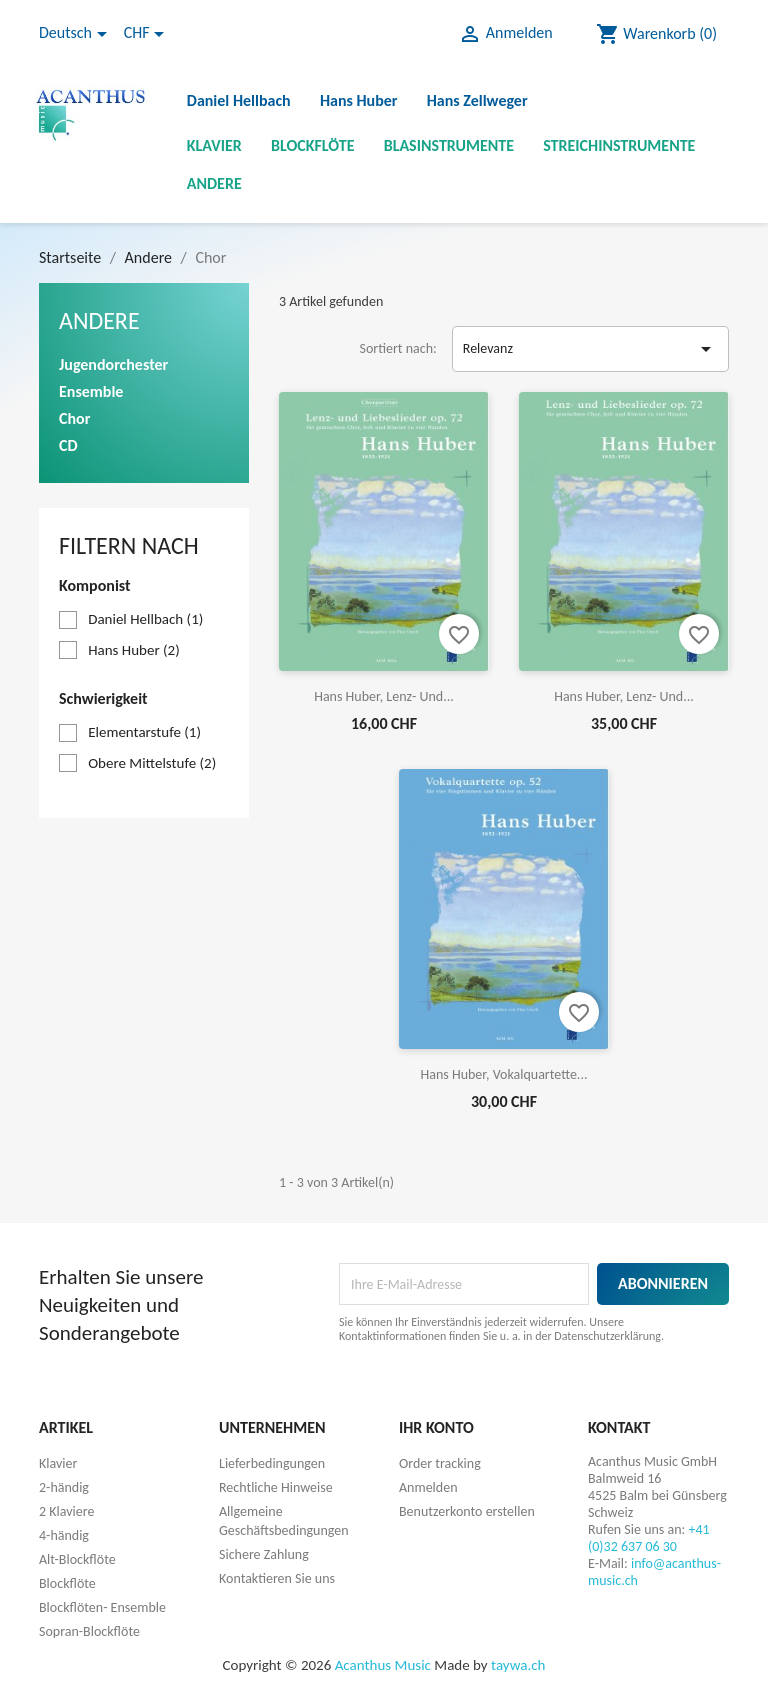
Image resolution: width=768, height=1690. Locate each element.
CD (68, 445)
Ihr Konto (436, 1427)
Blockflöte (313, 145)
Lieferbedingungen (272, 1463)
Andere (214, 183)
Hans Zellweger (477, 100)
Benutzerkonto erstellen (467, 1511)
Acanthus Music (383, 1665)
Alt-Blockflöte (77, 1559)
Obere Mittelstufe (152, 763)
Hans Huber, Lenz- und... (384, 696)
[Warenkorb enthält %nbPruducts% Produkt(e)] (656, 34)
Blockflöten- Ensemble (102, 1607)
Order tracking (440, 1463)
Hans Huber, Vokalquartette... (504, 1074)
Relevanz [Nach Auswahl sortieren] (590, 349)
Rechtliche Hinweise (276, 1487)
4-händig (64, 1535)
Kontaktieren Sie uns (277, 1578)
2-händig (64, 1487)
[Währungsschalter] (147, 34)
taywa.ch (518, 1665)
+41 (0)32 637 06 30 (649, 1538)
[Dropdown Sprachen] (76, 34)
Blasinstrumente (449, 145)
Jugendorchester (113, 364)
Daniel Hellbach (239, 100)
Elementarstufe (144, 732)
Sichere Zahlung (264, 1554)
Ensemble (91, 391)
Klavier (214, 145)
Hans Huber (359, 100)
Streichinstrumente (619, 145)
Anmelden (428, 1487)
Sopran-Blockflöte (89, 1631)
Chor (74, 418)
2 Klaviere (66, 1511)
